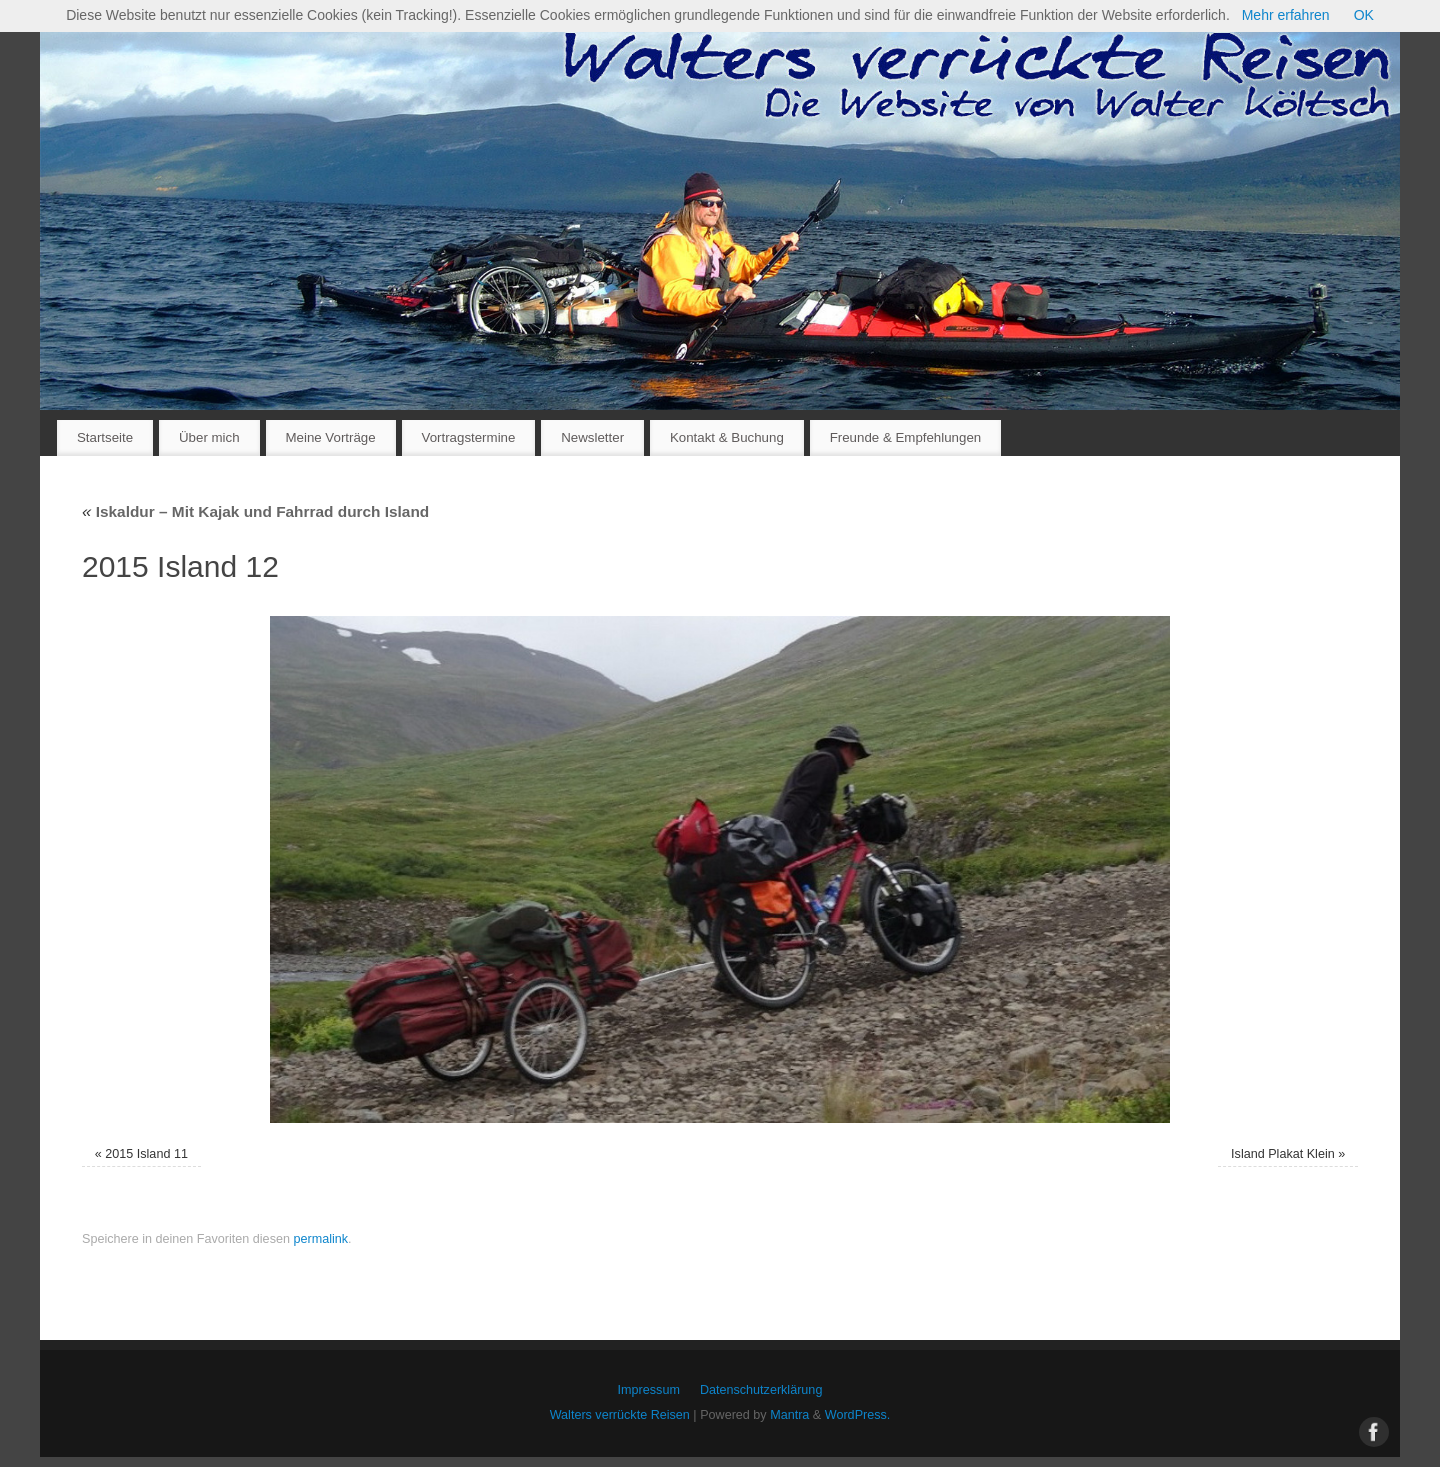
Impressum (649, 1390)
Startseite (105, 437)
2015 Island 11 (146, 1154)
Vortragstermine (469, 437)
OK (1364, 15)
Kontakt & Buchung (727, 437)
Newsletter (592, 437)
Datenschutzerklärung (761, 1390)
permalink (320, 1239)
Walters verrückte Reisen (620, 1415)
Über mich (209, 437)
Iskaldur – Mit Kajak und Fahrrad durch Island (255, 511)
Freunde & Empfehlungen (906, 437)
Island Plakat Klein (1283, 1154)
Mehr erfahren (1286, 15)
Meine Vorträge (330, 437)
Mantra (789, 1415)
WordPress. (858, 1415)
